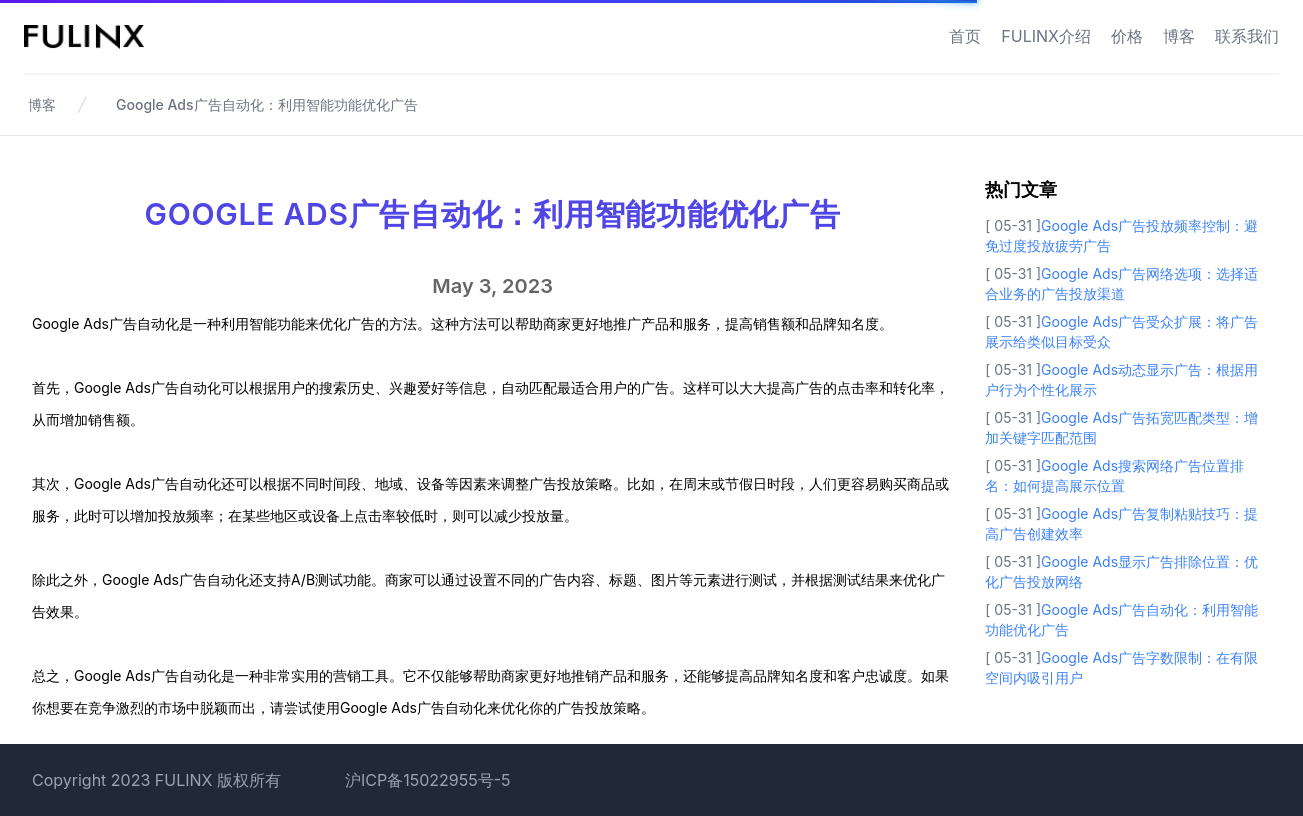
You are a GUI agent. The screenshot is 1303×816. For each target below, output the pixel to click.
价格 (1127, 36)
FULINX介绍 (1046, 36)
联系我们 (1247, 36)
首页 (965, 36)
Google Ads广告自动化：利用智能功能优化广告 (267, 104)
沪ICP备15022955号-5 (428, 780)
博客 (1179, 36)
